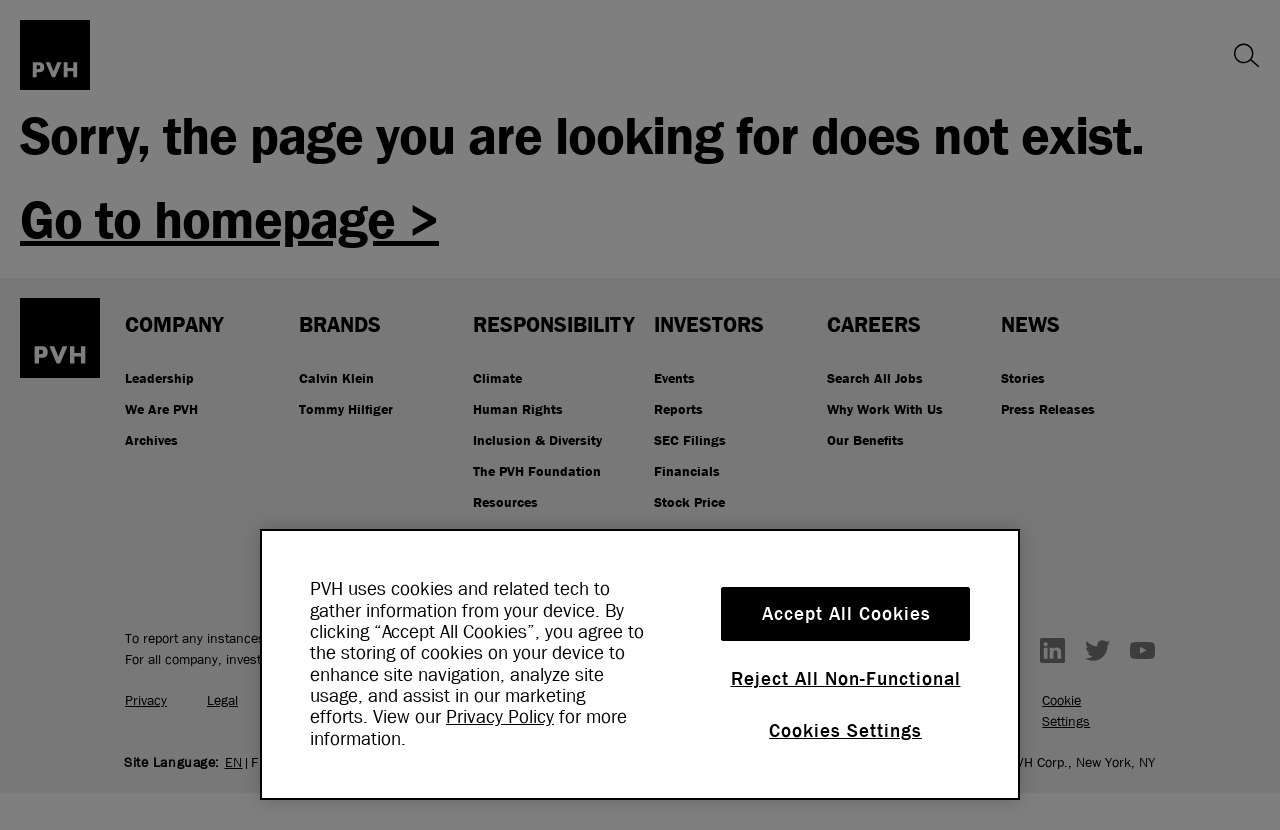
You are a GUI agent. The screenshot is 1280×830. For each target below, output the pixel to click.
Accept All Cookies (846, 614)
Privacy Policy (500, 717)
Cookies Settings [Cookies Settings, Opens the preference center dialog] (845, 731)
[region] (640, 664)
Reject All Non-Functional (846, 679)
